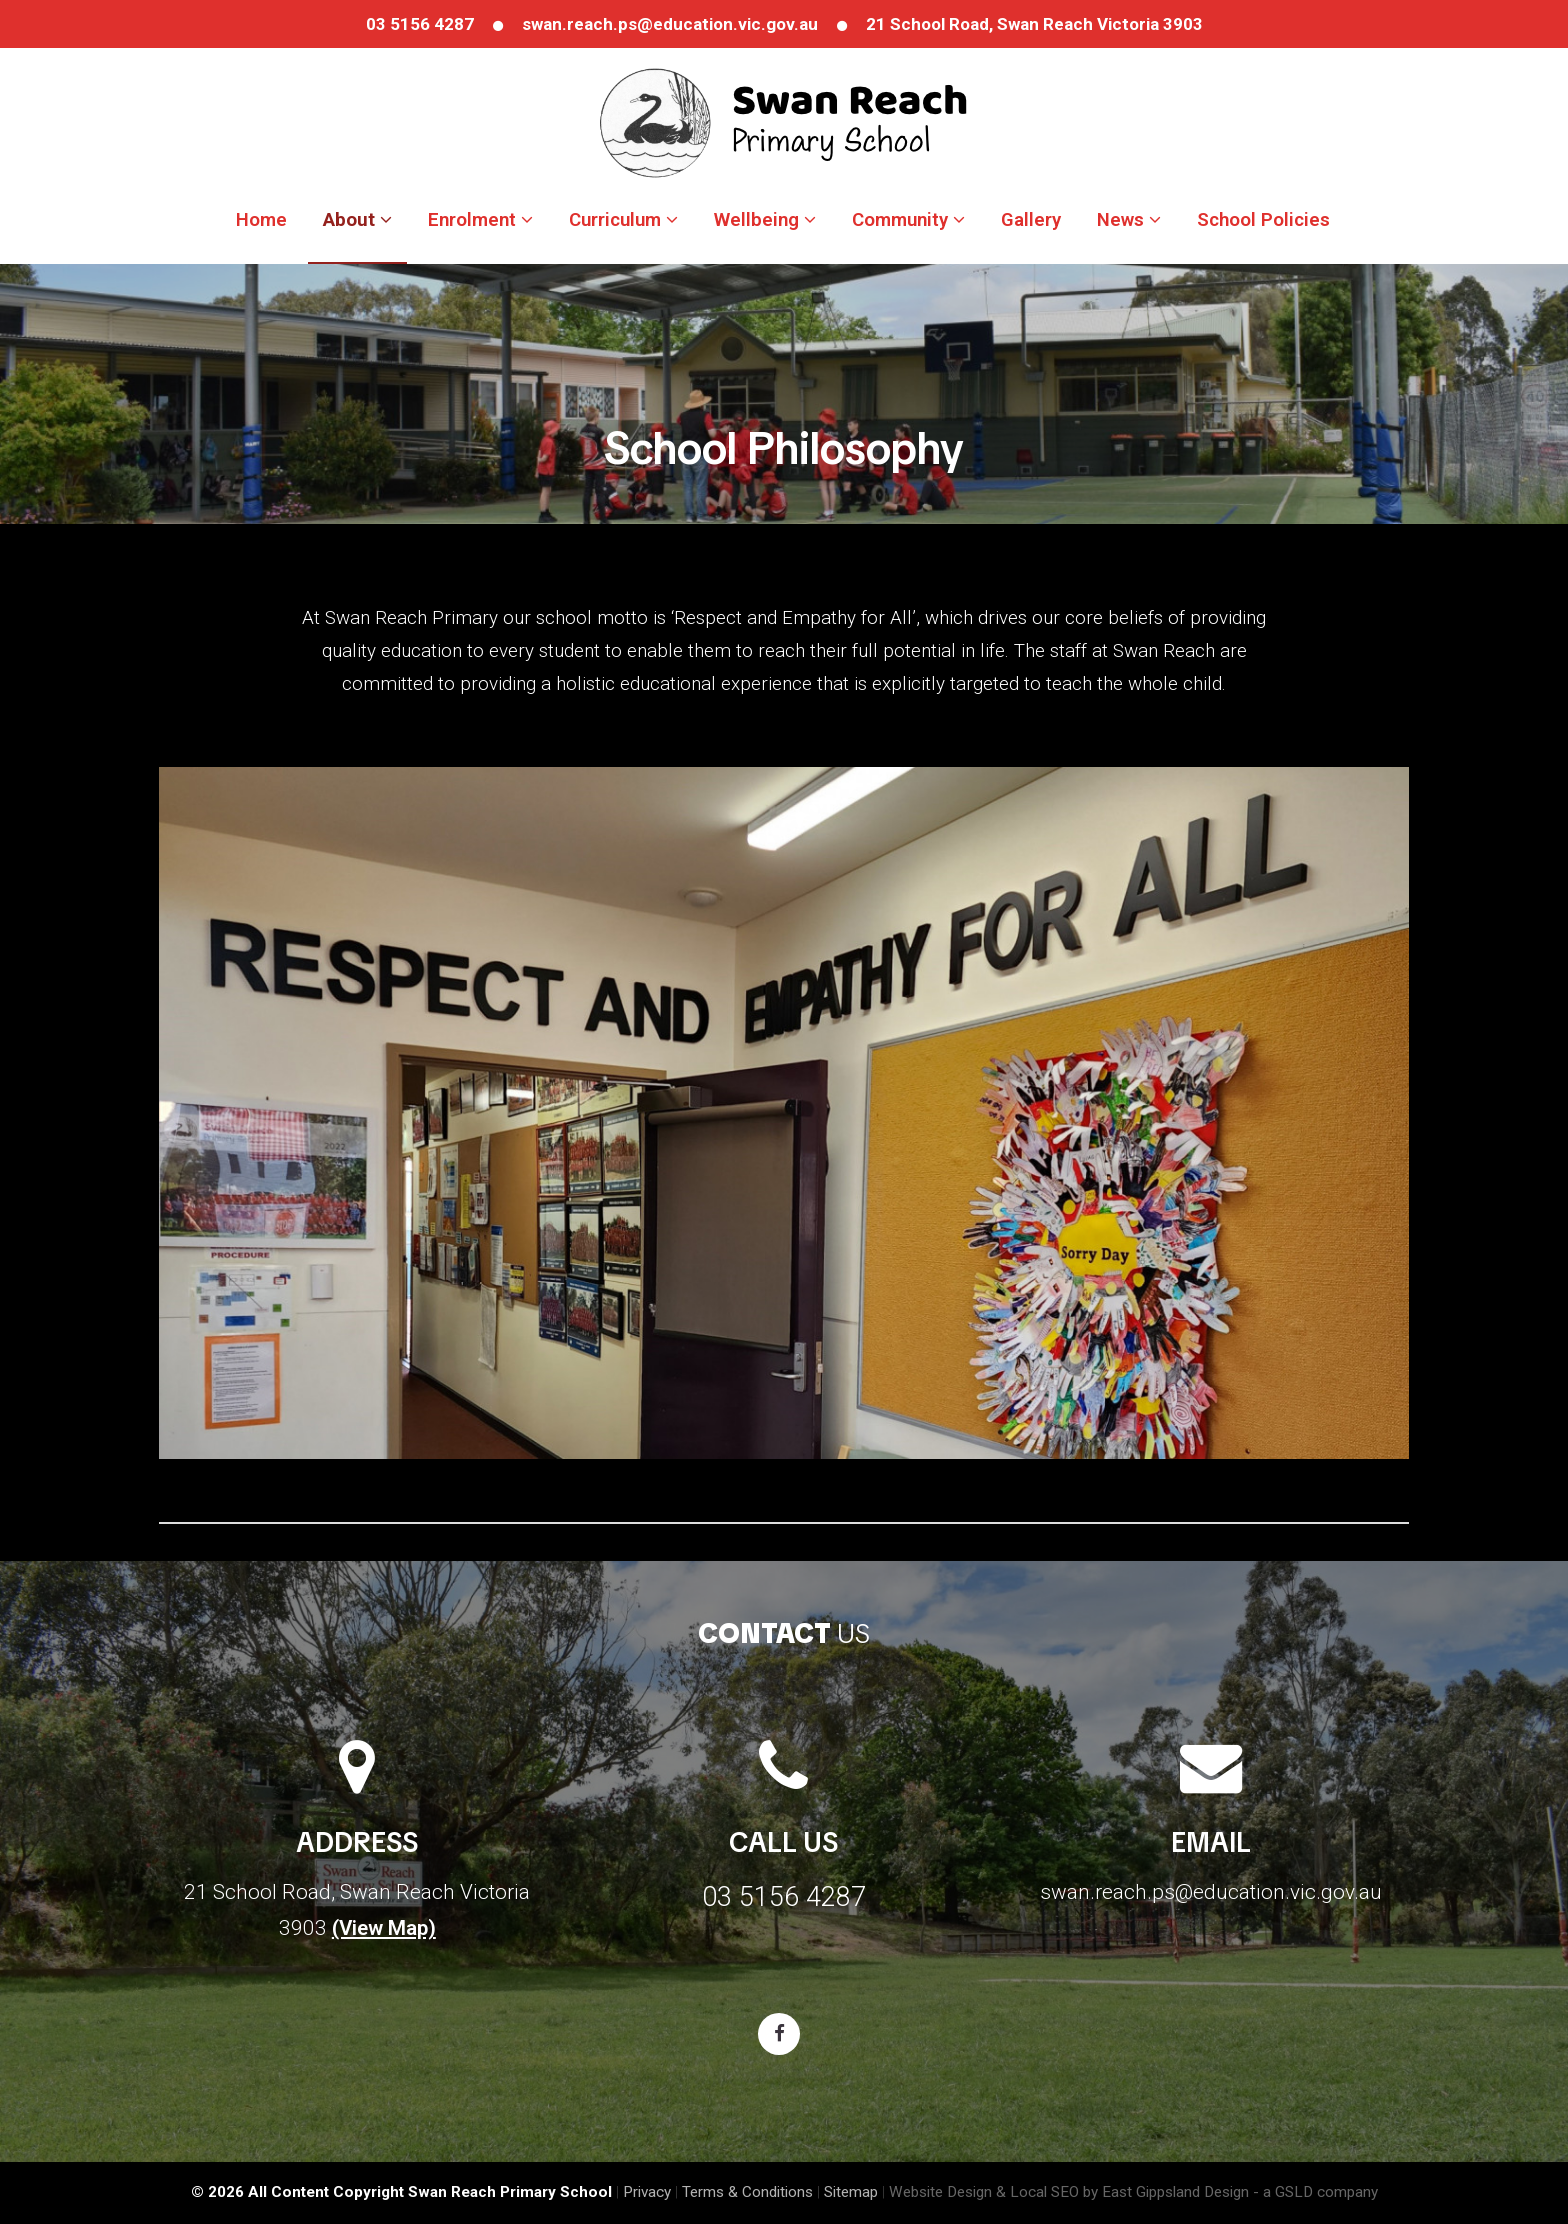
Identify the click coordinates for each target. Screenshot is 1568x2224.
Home (261, 220)
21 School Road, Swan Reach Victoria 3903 (1034, 24)
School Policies (1263, 220)
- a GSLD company (1315, 2192)
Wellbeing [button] (765, 220)
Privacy (647, 2192)
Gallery (1031, 220)
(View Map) (384, 1928)
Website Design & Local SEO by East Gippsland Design (1069, 2192)
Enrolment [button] (480, 220)
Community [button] (908, 220)
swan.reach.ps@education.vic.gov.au (670, 24)
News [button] (1129, 220)
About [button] (357, 220)
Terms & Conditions (747, 2192)
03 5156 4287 (420, 24)
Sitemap (851, 2192)
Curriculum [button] (623, 220)
